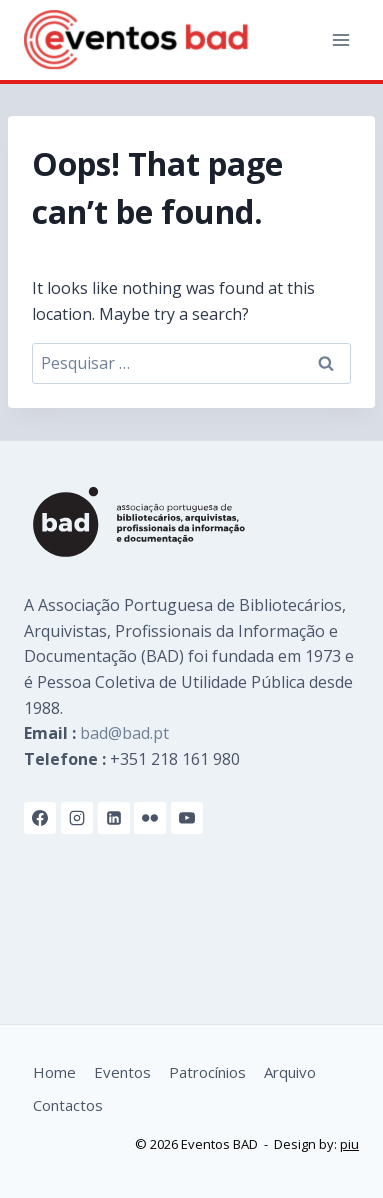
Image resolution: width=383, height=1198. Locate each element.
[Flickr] (150, 818)
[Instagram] (77, 818)
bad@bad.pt (124, 733)
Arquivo (290, 1072)
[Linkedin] (114, 818)
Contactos (68, 1105)
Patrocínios (207, 1072)
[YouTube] (187, 818)
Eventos (122, 1072)
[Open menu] (340, 39)
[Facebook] (40, 818)
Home (54, 1072)
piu (349, 1144)
